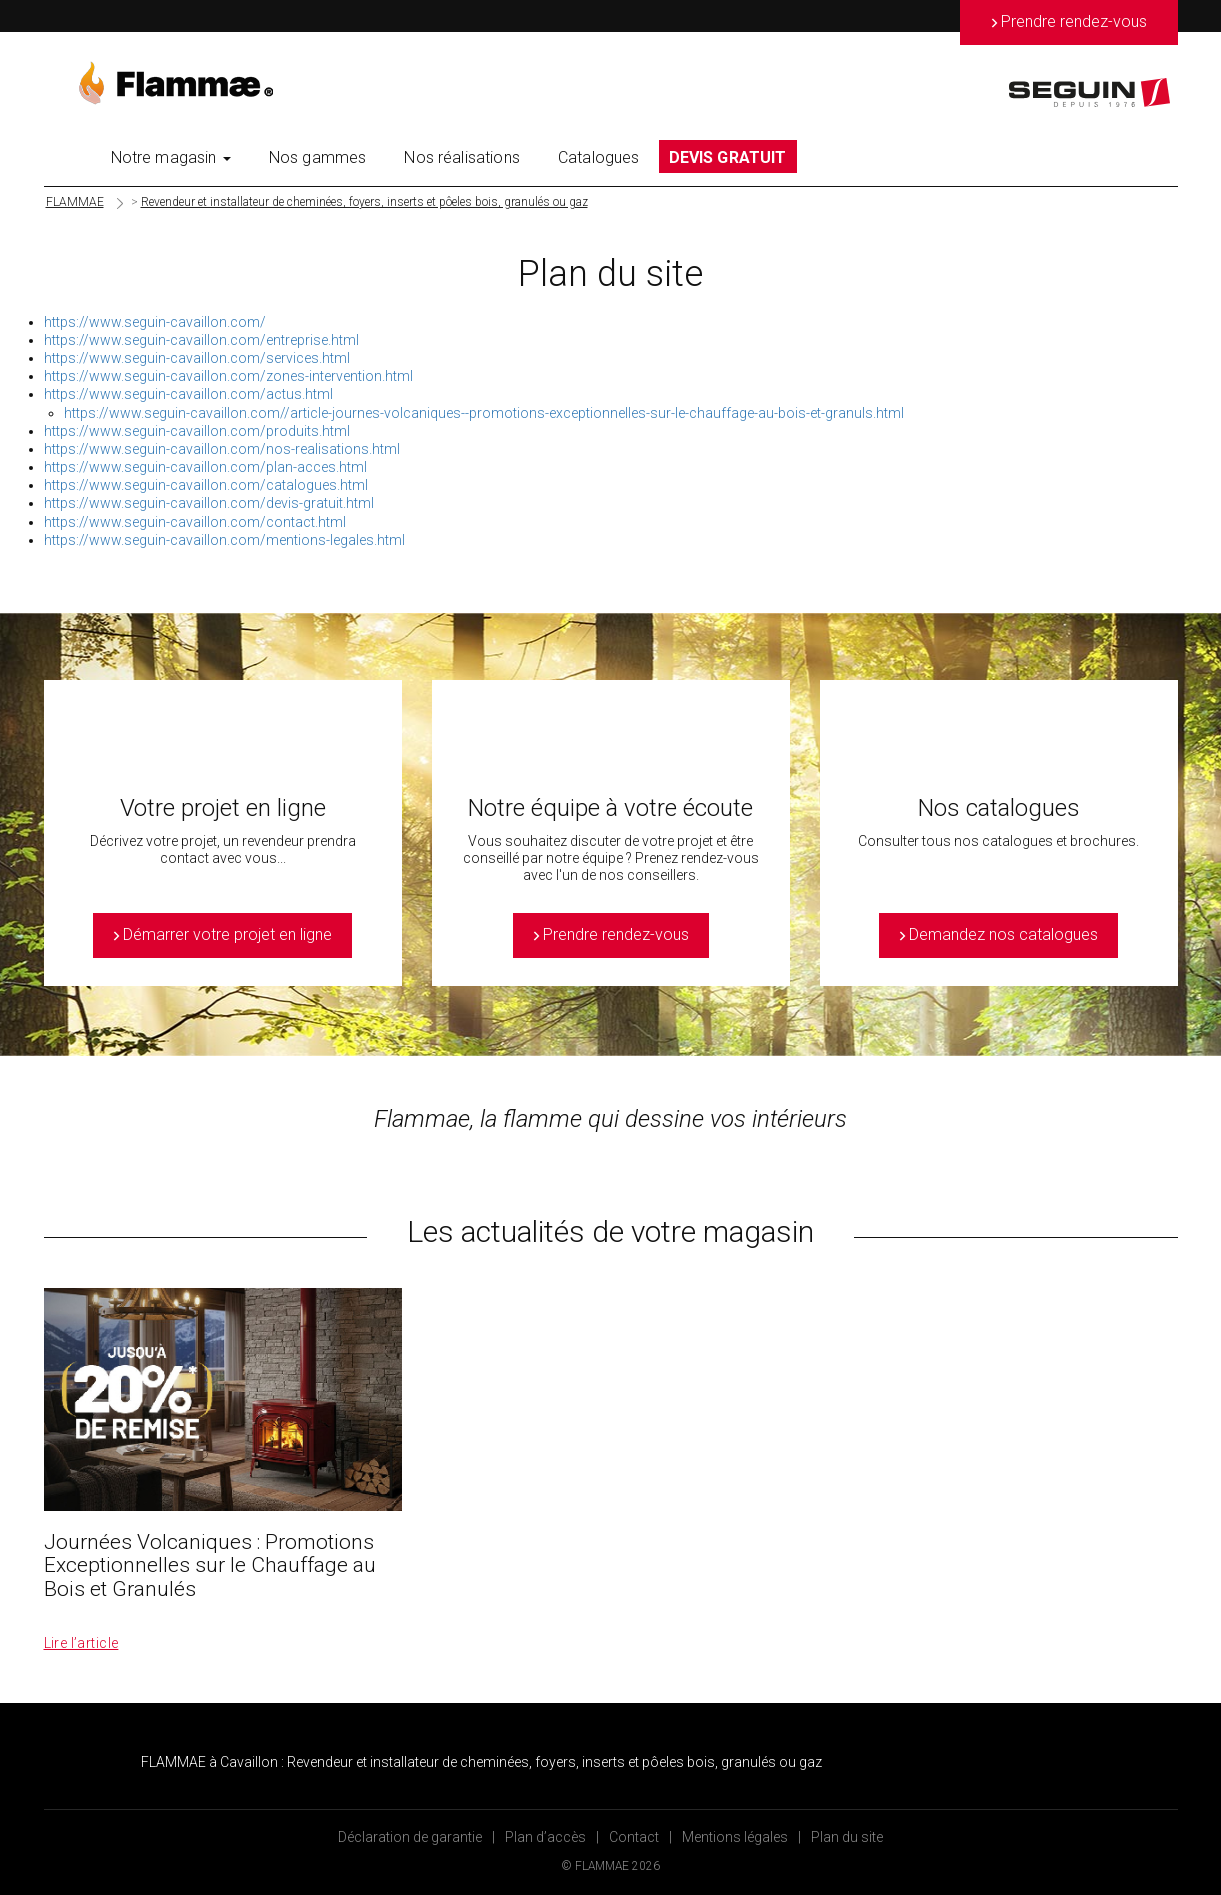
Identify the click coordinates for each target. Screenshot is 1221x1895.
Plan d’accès (545, 1837)
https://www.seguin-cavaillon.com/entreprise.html (201, 340)
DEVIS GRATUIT (728, 157)
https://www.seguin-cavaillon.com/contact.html (195, 522)
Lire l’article (81, 1643)
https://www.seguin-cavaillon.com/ (155, 322)
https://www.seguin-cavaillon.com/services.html (197, 358)
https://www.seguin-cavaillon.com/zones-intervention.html (228, 376)
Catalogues (599, 157)
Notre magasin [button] (171, 157)
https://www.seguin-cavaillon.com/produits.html (197, 431)
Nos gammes (318, 157)
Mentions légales (735, 1837)
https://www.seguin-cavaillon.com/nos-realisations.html (222, 449)
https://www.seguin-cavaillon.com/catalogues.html (206, 485)
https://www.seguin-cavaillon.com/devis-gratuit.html (209, 503)
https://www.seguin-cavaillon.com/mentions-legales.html (224, 540)
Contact (634, 1837)
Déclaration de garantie (410, 1837)
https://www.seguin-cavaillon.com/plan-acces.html (205, 467)
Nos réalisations (462, 157)
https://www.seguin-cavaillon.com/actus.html (188, 394)
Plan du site (847, 1837)
